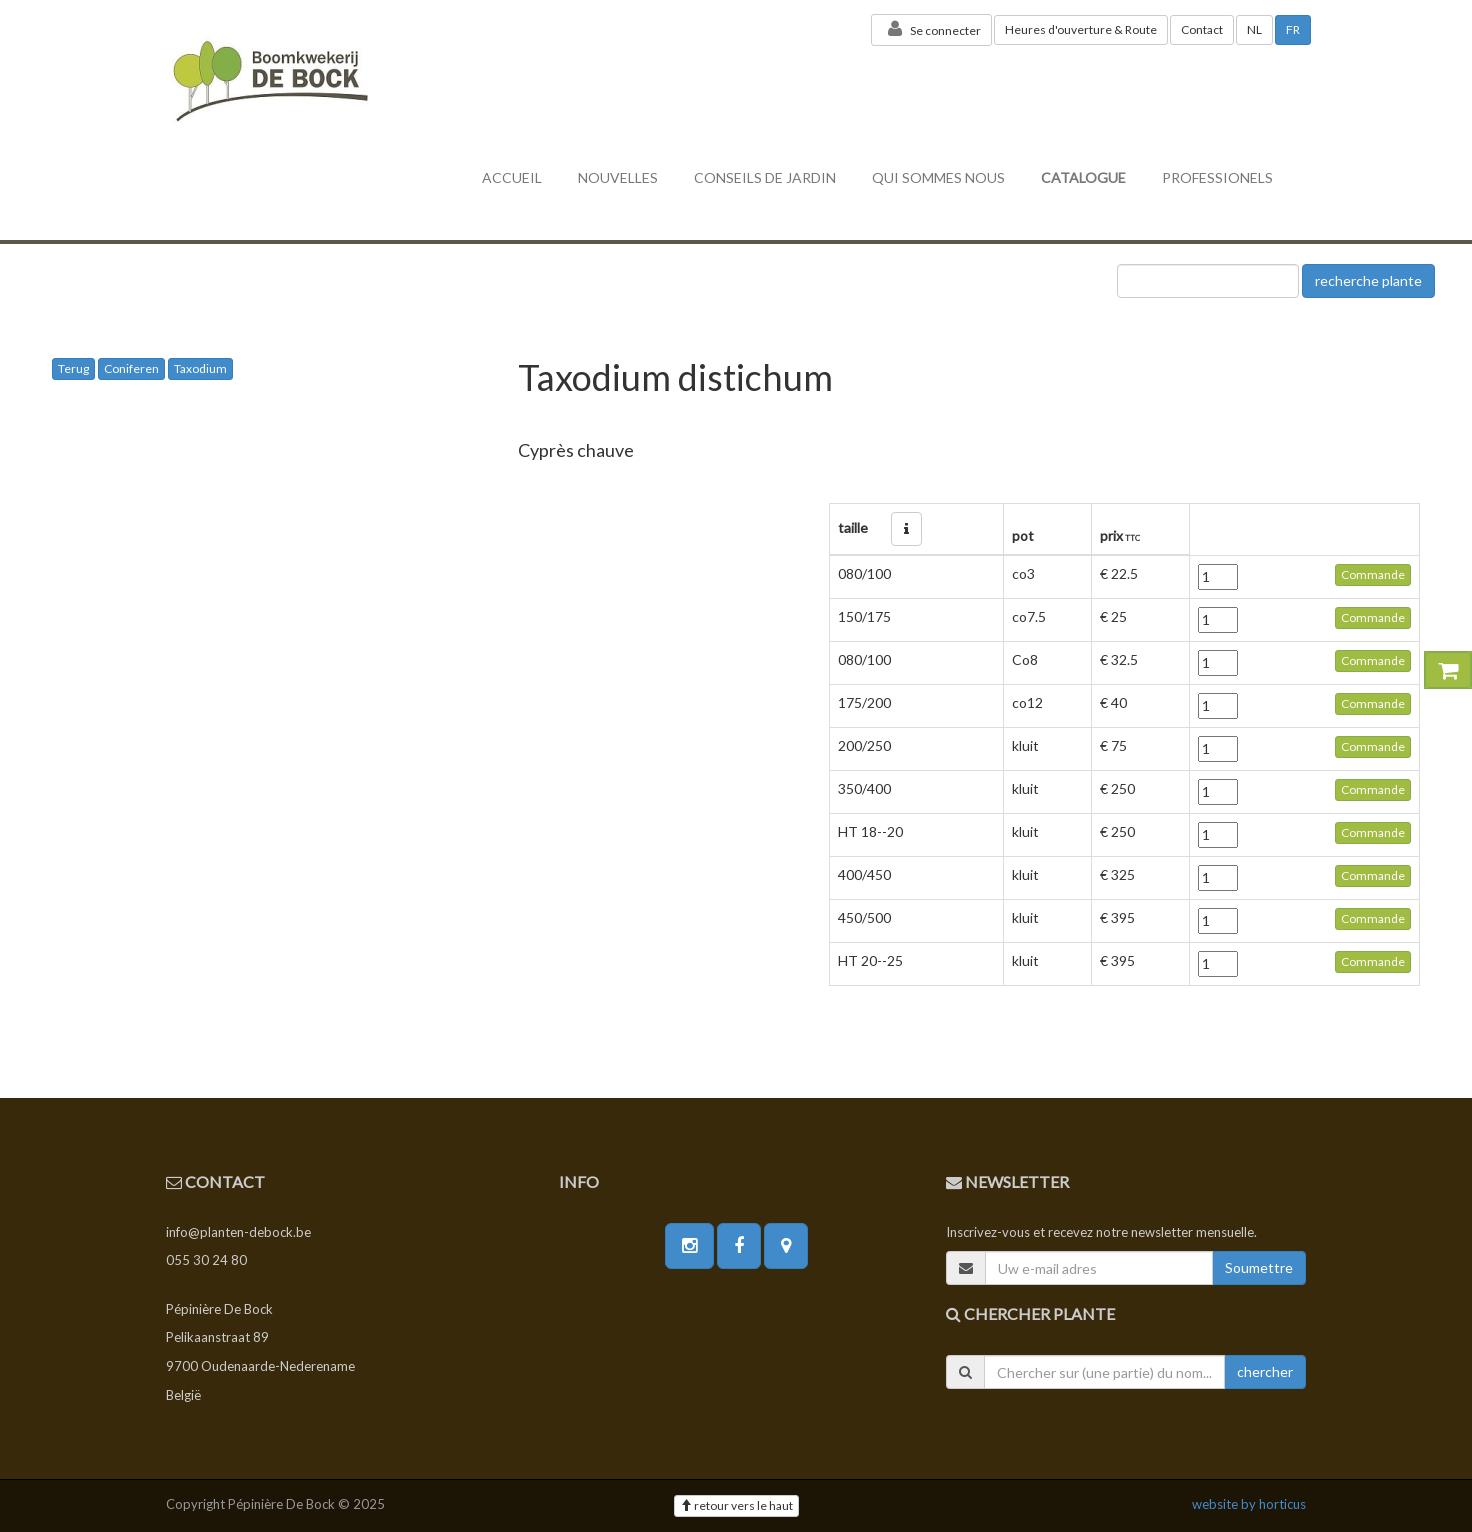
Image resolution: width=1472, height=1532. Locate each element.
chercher (1265, 1371)
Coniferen (131, 368)
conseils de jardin (765, 177)
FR (1293, 29)
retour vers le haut (736, 1505)
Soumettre (1259, 1267)
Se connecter (931, 29)
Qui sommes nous (938, 177)
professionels (1217, 177)
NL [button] (1254, 29)
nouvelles (618, 177)
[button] (906, 529)
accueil (512, 177)
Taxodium (200, 368)
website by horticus (1249, 1504)
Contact (1202, 29)
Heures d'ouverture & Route (1081, 29)
